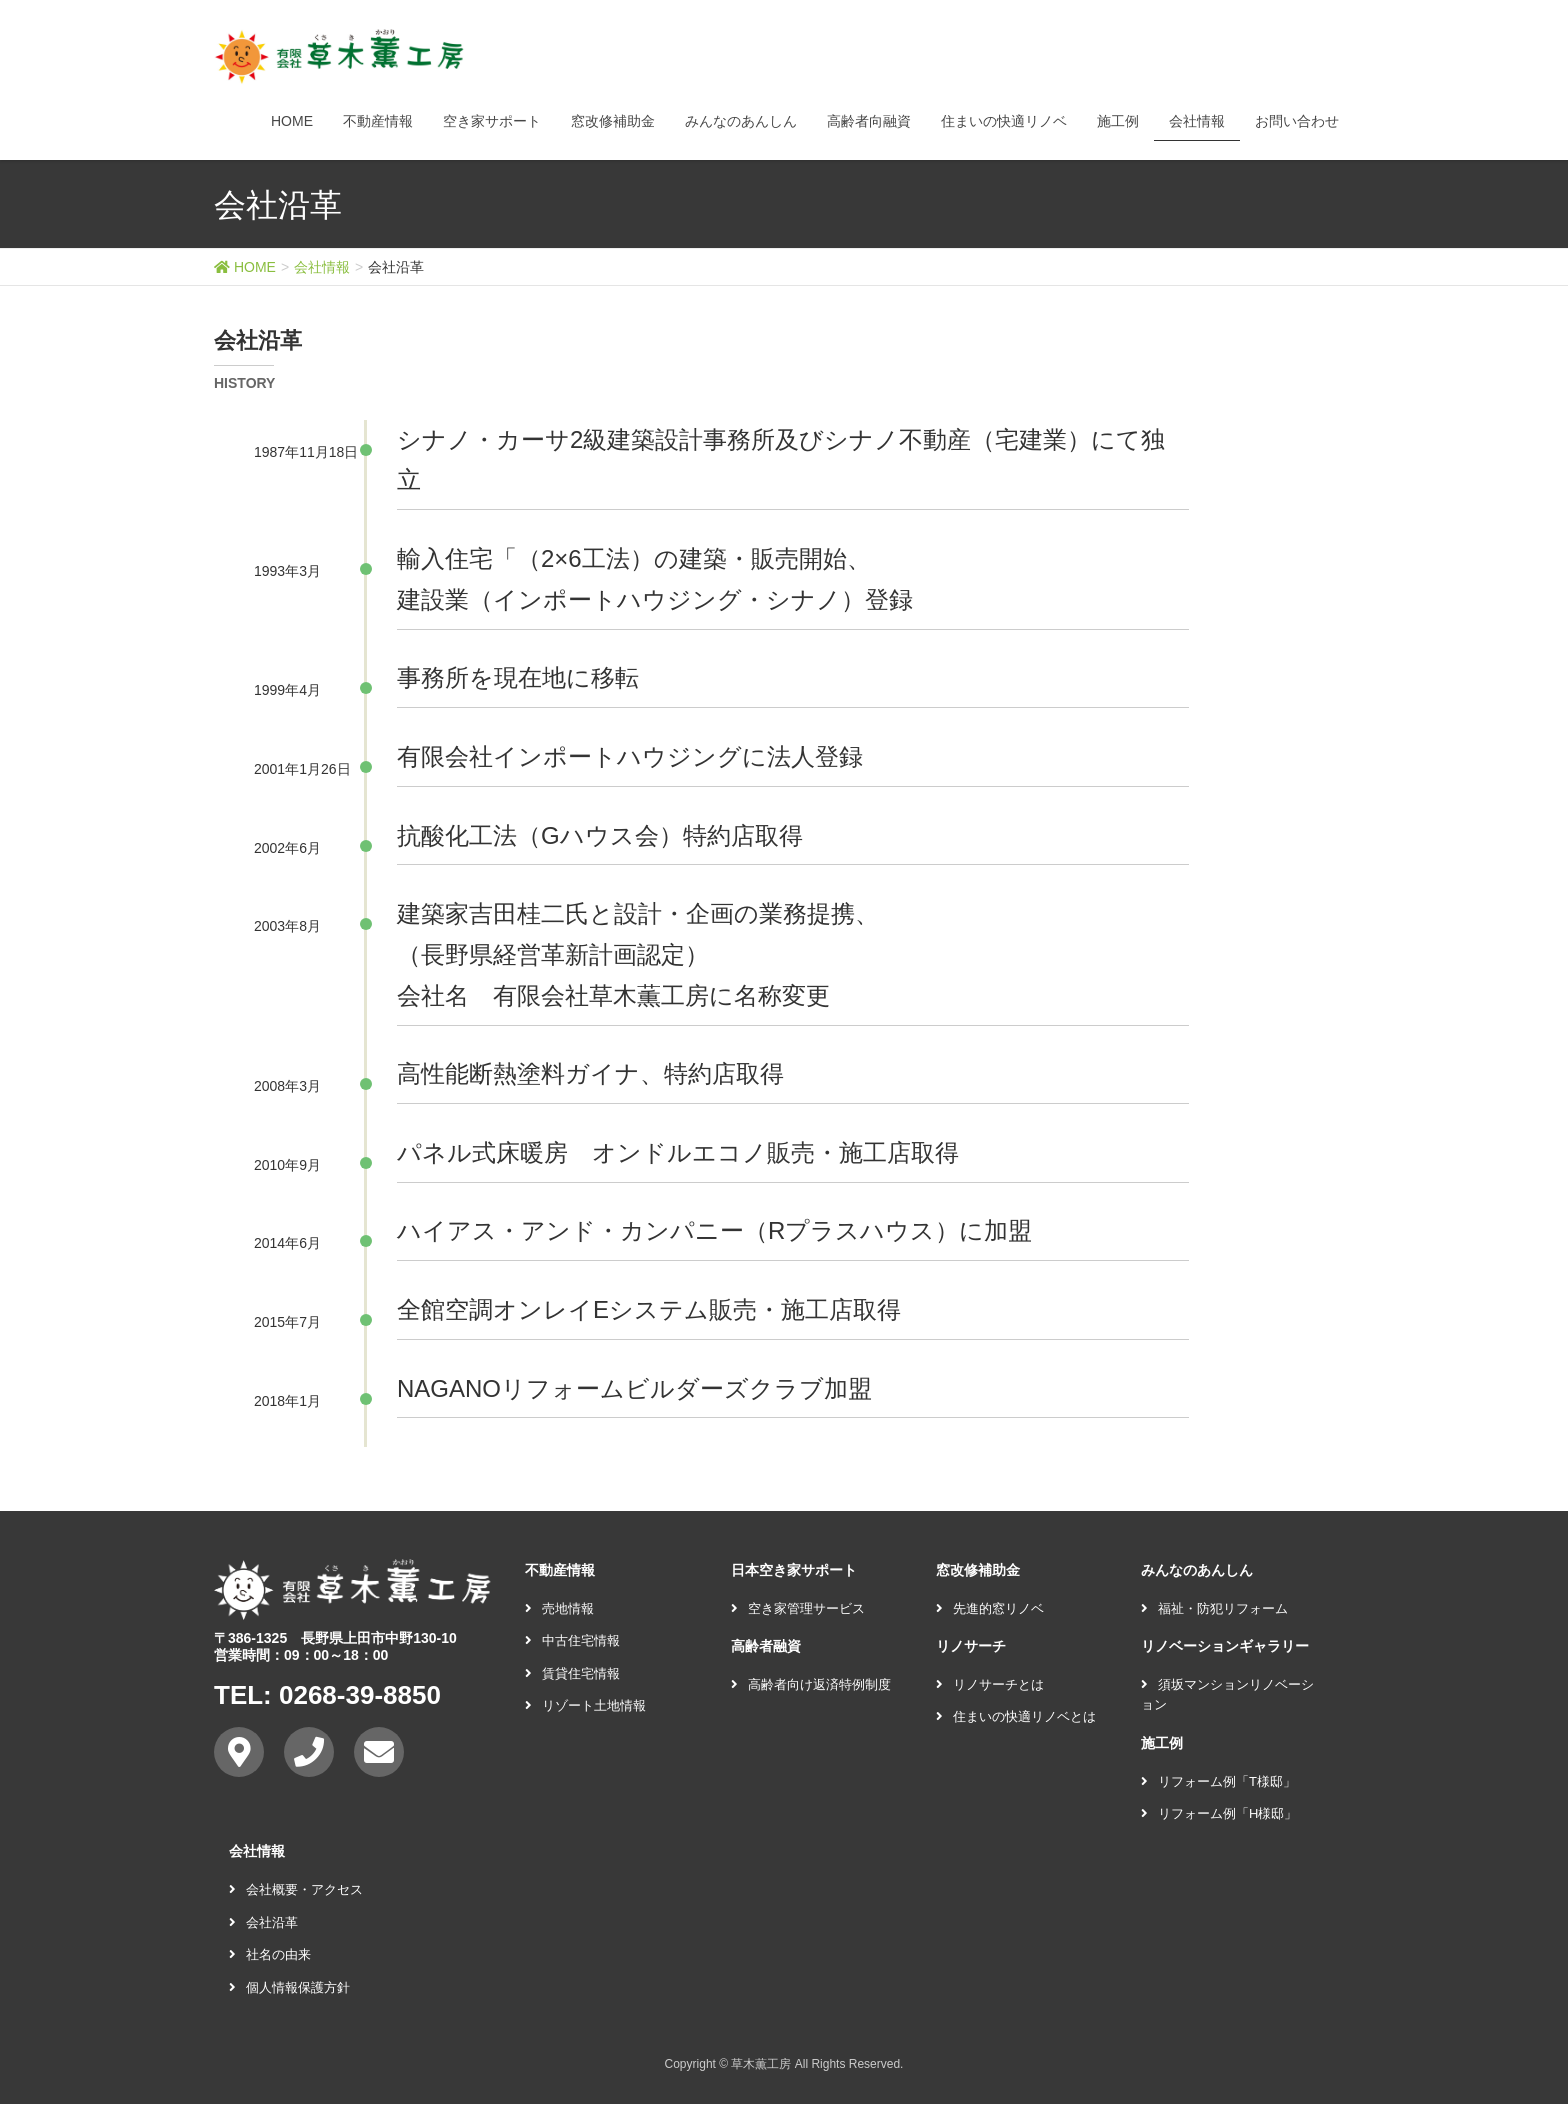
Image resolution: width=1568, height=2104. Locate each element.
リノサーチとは (990, 1684)
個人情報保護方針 (289, 1987)
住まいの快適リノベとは (1016, 1716)
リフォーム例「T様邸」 (1218, 1781)
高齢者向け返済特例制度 (811, 1684)
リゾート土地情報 (585, 1705)
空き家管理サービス (798, 1608)
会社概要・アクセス (296, 1889)
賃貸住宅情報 (572, 1673)
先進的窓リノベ (990, 1608)
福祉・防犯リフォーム (1214, 1608)
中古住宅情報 (572, 1640)
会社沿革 (263, 1922)
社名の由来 (270, 1954)
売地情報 (559, 1608)
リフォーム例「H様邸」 (1219, 1813)
